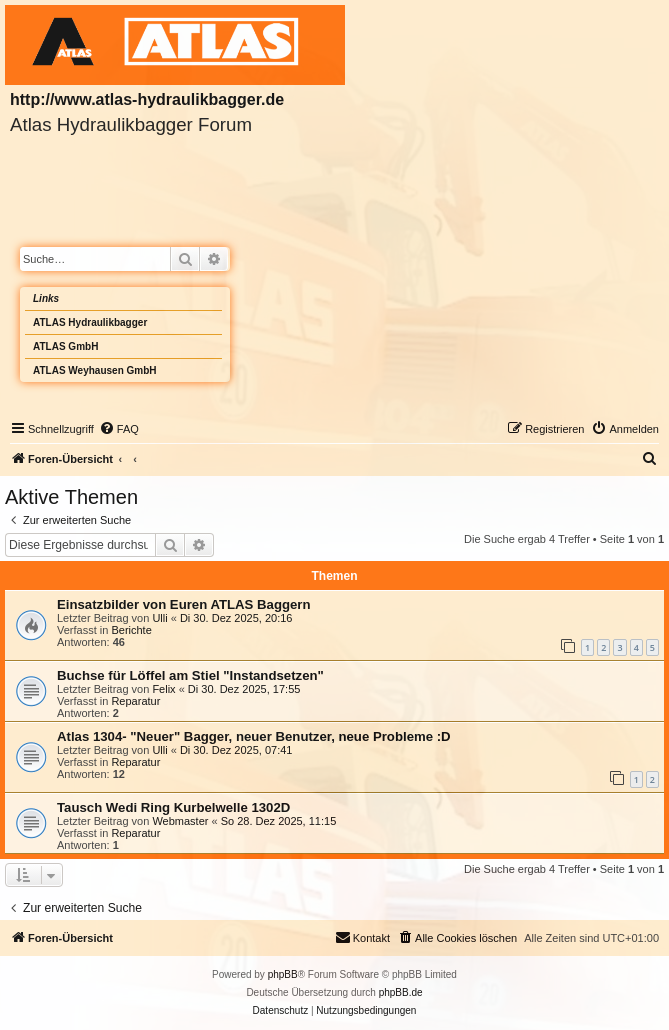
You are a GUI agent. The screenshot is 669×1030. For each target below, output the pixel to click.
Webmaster (180, 821)
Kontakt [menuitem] (362, 937)
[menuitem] (119, 429)
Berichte (131, 630)
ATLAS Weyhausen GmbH (95, 370)
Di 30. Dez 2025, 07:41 (236, 750)
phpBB (283, 974)
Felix (163, 689)
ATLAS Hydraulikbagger (90, 322)
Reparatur (135, 701)
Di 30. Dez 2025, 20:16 (236, 618)
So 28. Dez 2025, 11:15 (279, 821)
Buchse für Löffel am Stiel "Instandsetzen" (190, 675)
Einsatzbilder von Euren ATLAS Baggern (184, 604)
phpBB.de (401, 992)
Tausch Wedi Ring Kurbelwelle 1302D (173, 807)
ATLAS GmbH (65, 346)
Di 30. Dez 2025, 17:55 (244, 689)
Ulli (159, 618)
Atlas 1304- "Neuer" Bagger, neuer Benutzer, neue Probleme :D (254, 736)
